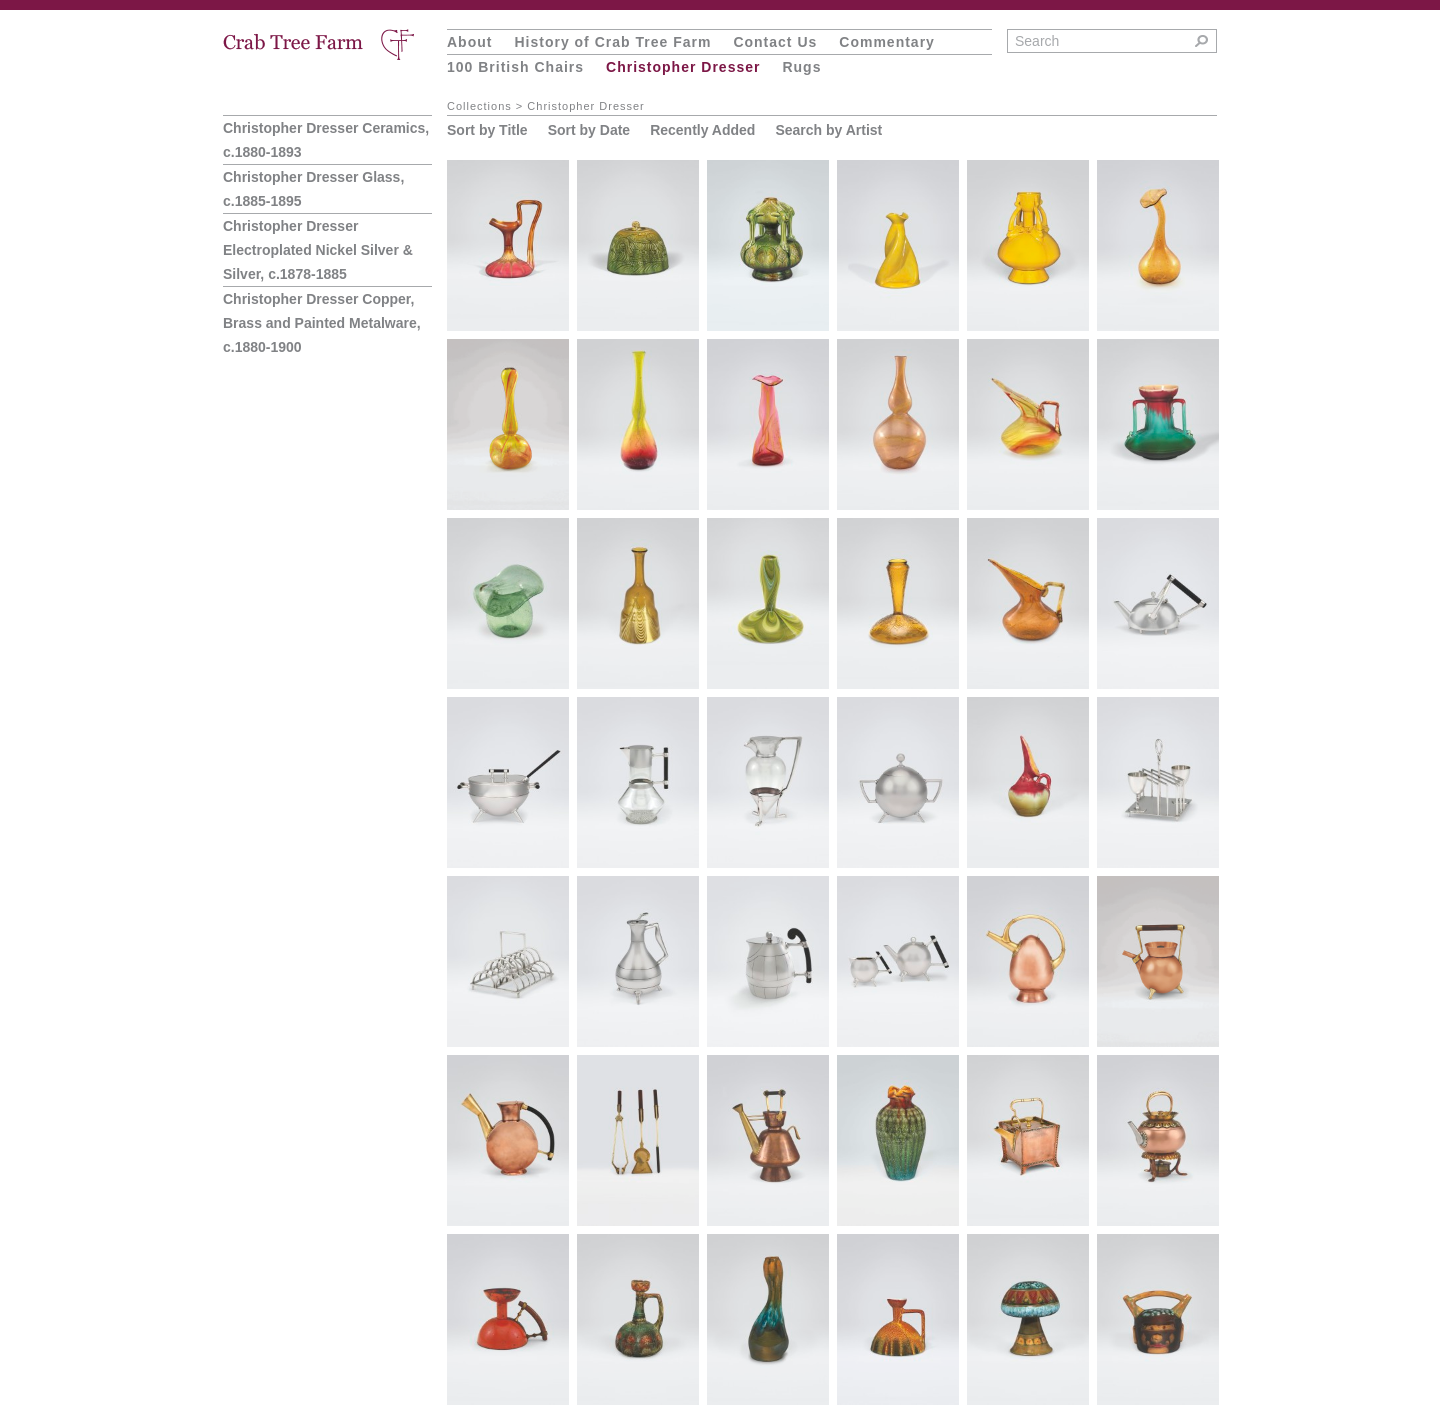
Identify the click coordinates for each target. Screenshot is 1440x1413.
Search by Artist (828, 130)
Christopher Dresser (683, 67)
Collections (479, 106)
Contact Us (775, 42)
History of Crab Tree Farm (612, 42)
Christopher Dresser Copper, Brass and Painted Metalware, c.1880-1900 (322, 323)
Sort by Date (589, 130)
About (469, 42)
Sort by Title (487, 130)
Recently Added (702, 130)
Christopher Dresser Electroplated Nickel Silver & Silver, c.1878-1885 (318, 250)
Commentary (887, 42)
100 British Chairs (515, 67)
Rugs (801, 67)
